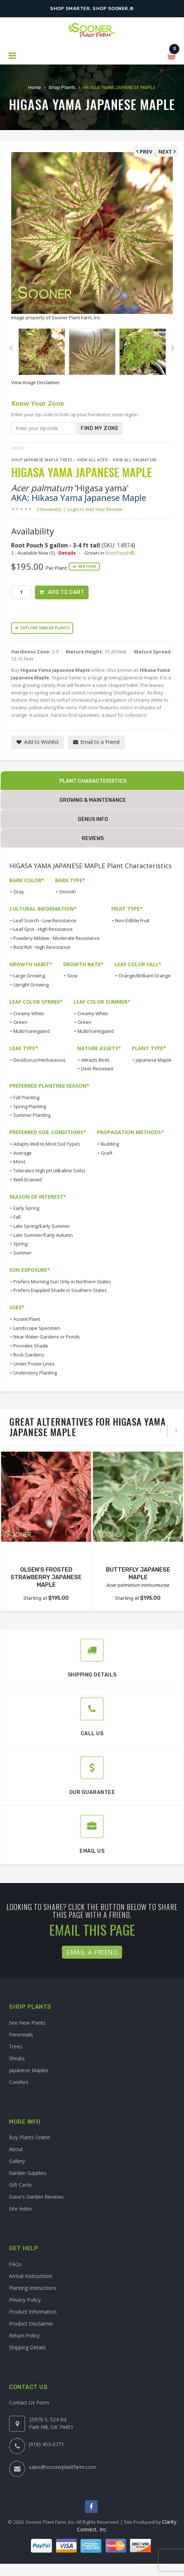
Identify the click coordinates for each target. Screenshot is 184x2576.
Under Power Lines (34, 1363)
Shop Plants (62, 87)
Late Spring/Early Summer (41, 1226)
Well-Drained (27, 1179)
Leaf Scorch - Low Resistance (44, 920)
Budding (110, 1144)
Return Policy (24, 2335)
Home (34, 87)
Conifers (18, 2082)
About (16, 2149)
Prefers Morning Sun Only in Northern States (62, 1281)
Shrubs (17, 2058)
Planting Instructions (33, 2287)
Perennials (21, 2034)
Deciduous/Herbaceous (39, 1060)
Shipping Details (27, 2347)
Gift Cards (20, 2184)
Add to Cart (66, 592)
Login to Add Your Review (94, 509)
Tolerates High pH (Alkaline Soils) (49, 1170)
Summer (22, 1252)
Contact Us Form (29, 2402)
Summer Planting (31, 1115)
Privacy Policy (25, 2299)
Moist (19, 1161)
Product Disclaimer (31, 2323)
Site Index (20, 2208)
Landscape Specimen (36, 1328)
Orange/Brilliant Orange (144, 975)
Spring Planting (29, 1106)
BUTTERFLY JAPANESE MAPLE (138, 1573)
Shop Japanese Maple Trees (41, 459)
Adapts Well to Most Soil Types (46, 1144)
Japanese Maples (29, 2070)
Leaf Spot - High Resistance (43, 929)
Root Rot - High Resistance (41, 947)
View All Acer (92, 459)
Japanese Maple (153, 1060)
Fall (17, 1217)
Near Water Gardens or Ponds (46, 1336)
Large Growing (29, 975)
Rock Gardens (28, 1354)
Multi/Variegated (31, 1031)
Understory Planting (35, 1372)
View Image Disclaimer (35, 382)
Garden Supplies (27, 2172)
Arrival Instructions (30, 2276)
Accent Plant (26, 1319)
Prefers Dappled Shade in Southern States (60, 1290)
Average (22, 1153)
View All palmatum (135, 459)
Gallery (17, 2161)
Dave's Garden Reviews (36, 2196)
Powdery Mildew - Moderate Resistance (56, 938)
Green (20, 1022)
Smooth (67, 891)
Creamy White (28, 1013)
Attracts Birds (95, 1060)
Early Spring (26, 1208)
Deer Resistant (97, 1068)
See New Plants (27, 2022)
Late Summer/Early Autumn (43, 1235)
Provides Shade (30, 1345)
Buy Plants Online (29, 2137)
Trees (15, 2046)
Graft (106, 1153)
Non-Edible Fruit (132, 920)
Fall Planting (26, 1097)
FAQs (15, 2264)
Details (67, 553)
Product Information (33, 2311)
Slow (72, 975)
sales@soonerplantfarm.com (62, 2467)
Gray (18, 891)
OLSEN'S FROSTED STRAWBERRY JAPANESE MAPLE (46, 1577)
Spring (20, 1243)
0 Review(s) (51, 509)
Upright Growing (31, 984)
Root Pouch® (119, 553)
